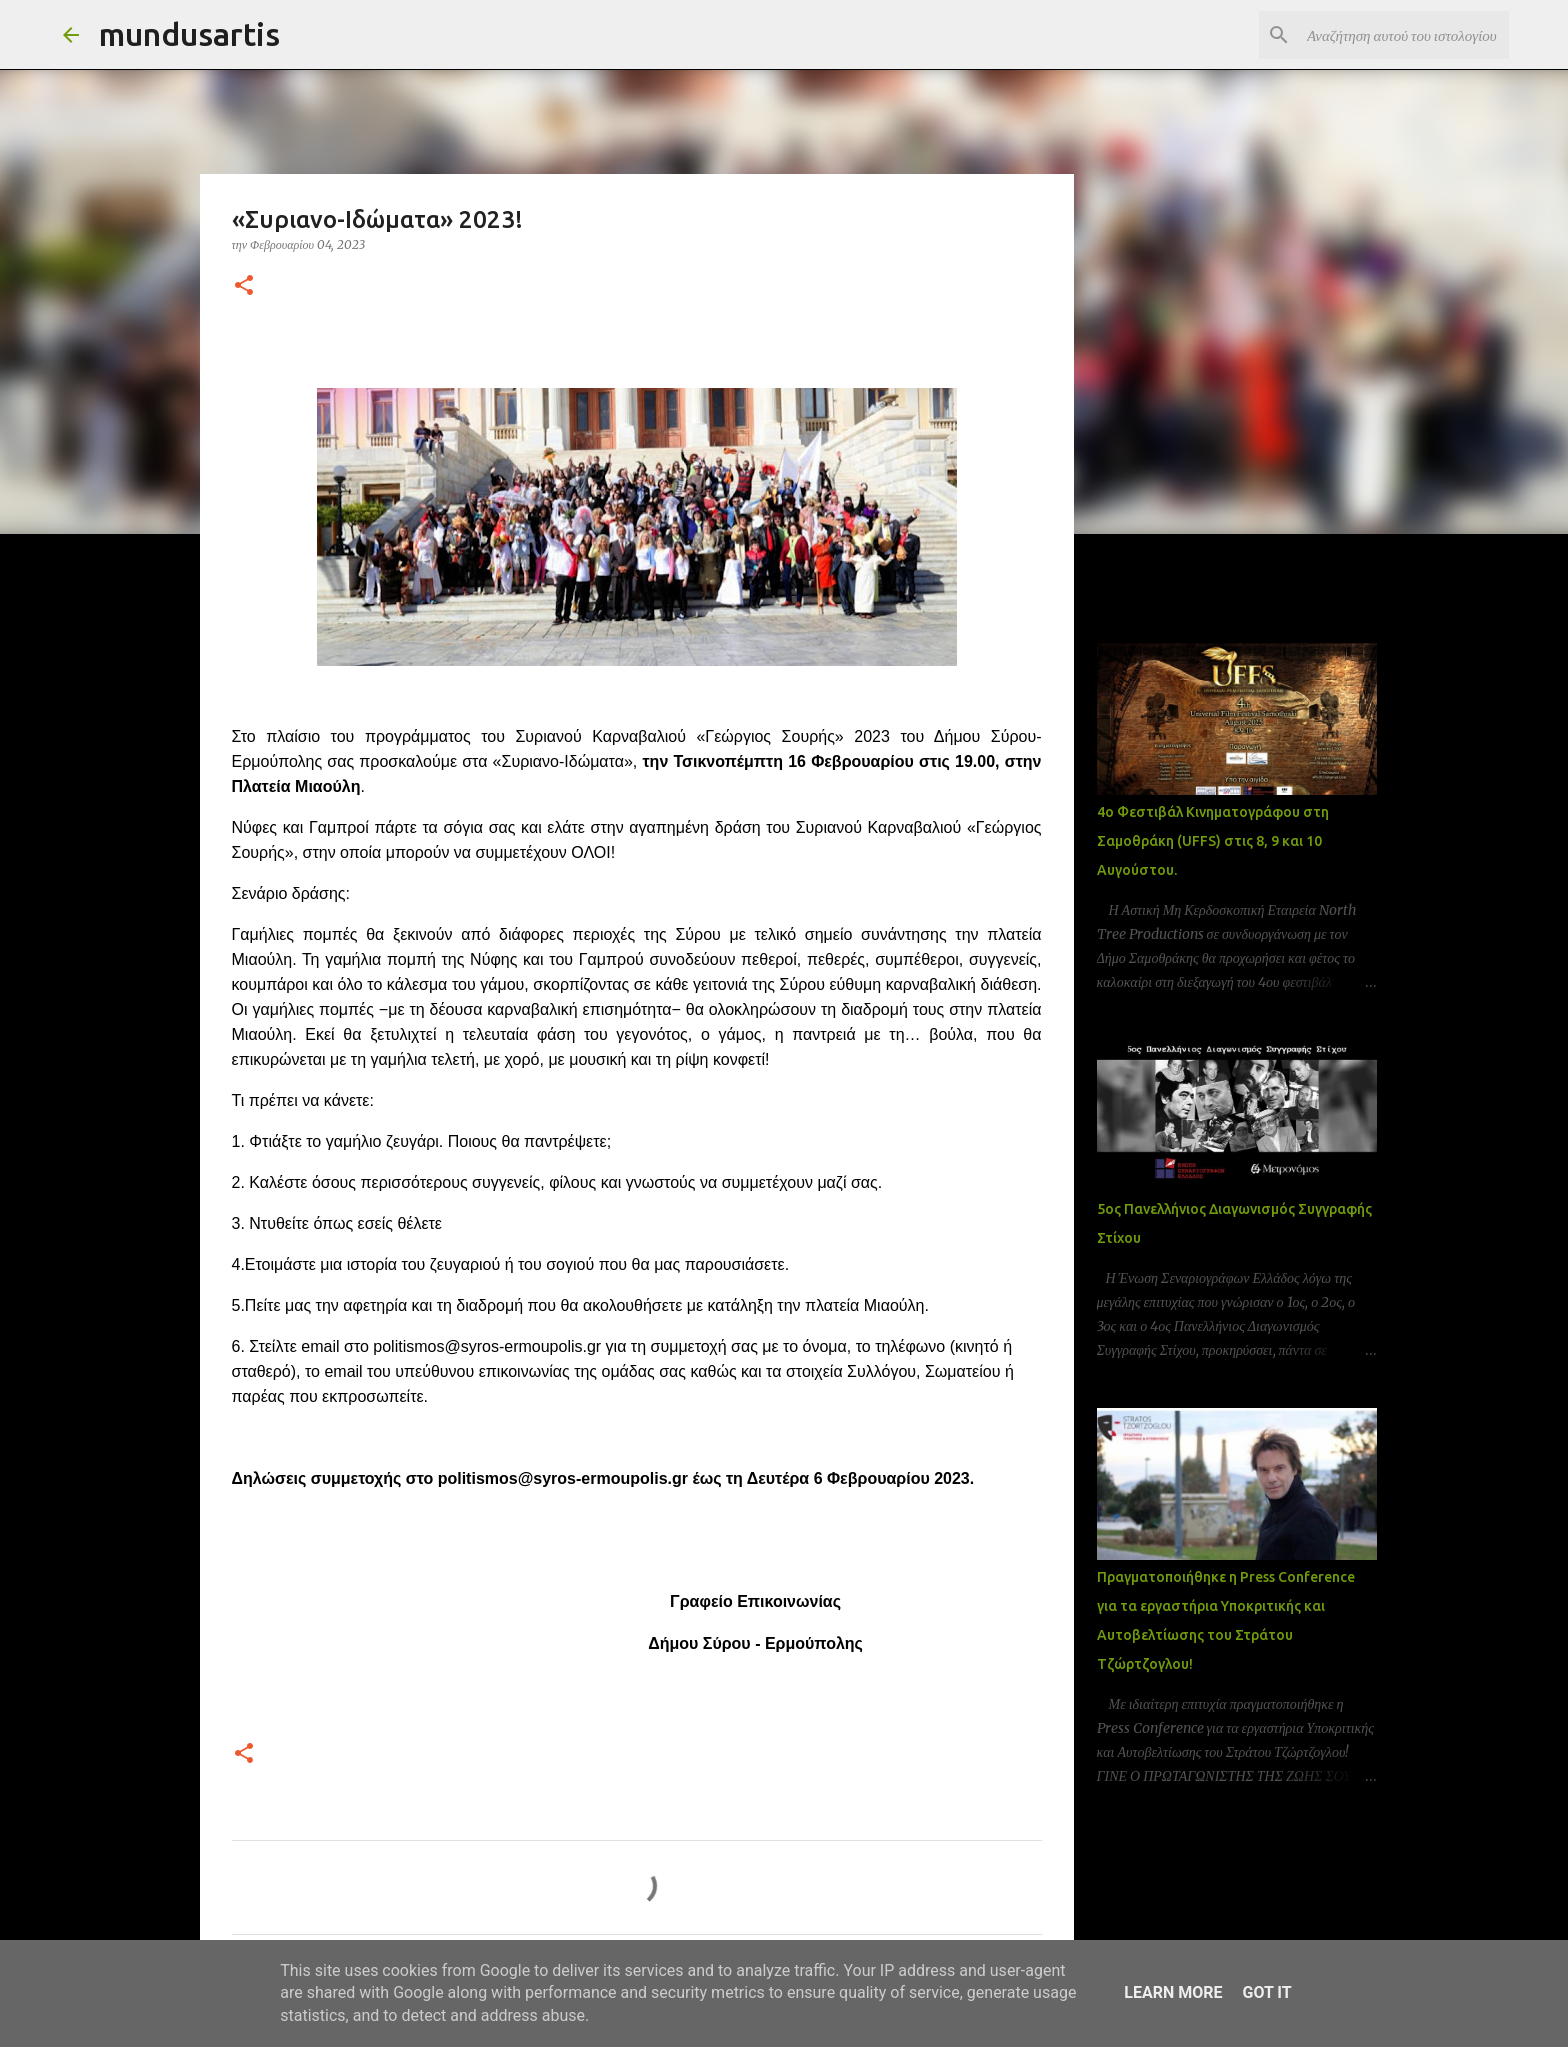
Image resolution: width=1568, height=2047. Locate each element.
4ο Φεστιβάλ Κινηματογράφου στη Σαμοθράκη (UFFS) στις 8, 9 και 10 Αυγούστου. (1213, 841)
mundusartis (189, 34)
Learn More (1173, 1992)
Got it (1266, 1992)
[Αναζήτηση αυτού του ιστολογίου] (1404, 35)
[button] (244, 286)
